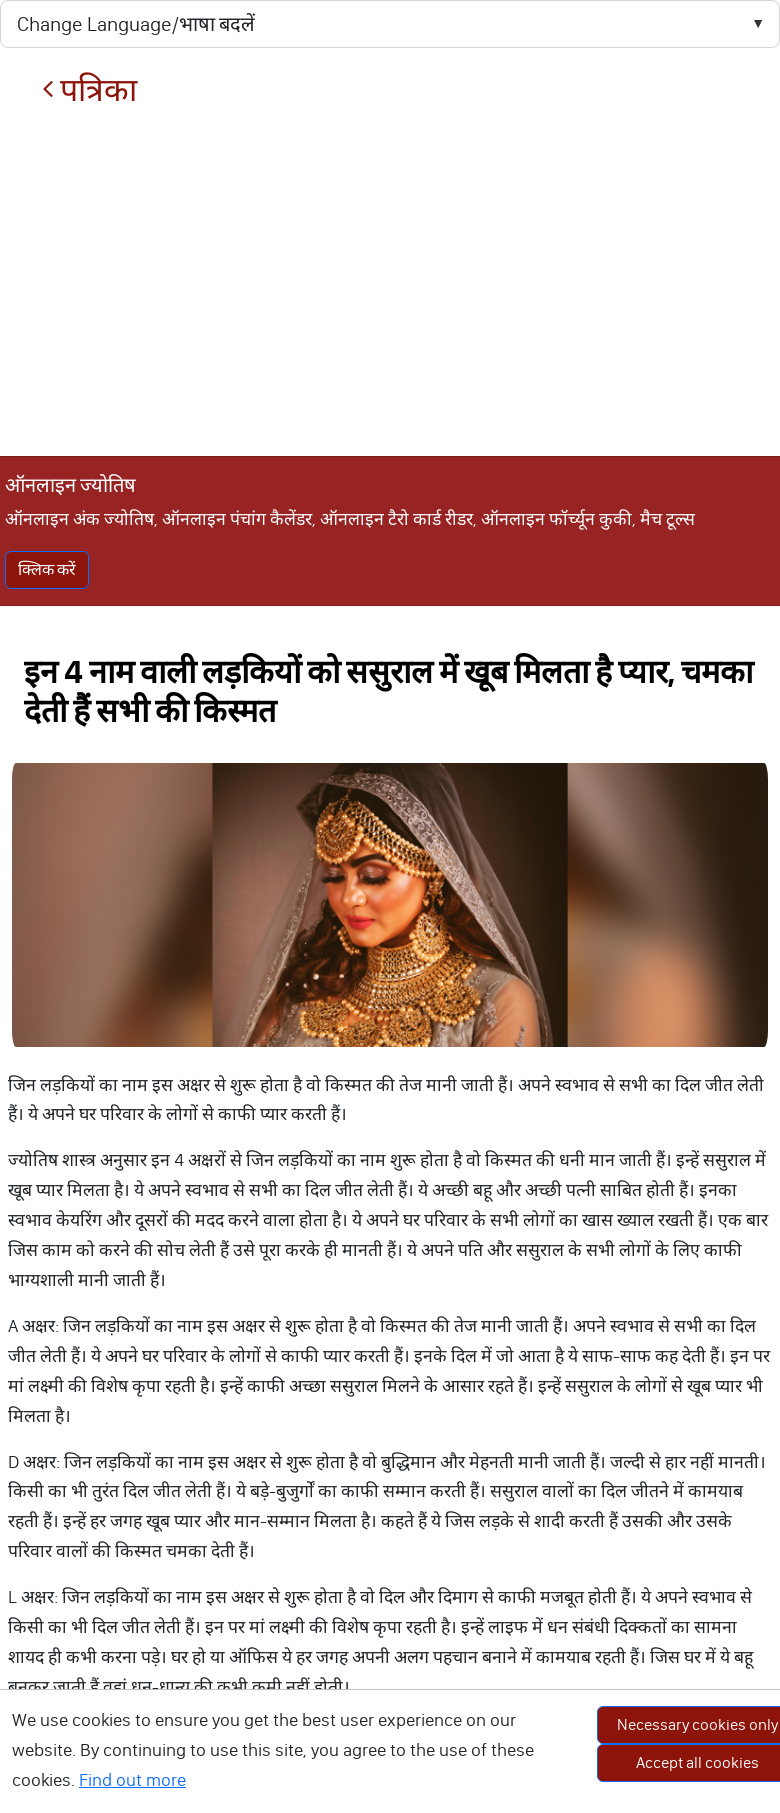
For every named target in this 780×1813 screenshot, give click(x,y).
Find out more (132, 1780)
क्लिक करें (47, 569)
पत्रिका (89, 90)
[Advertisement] (390, 282)
